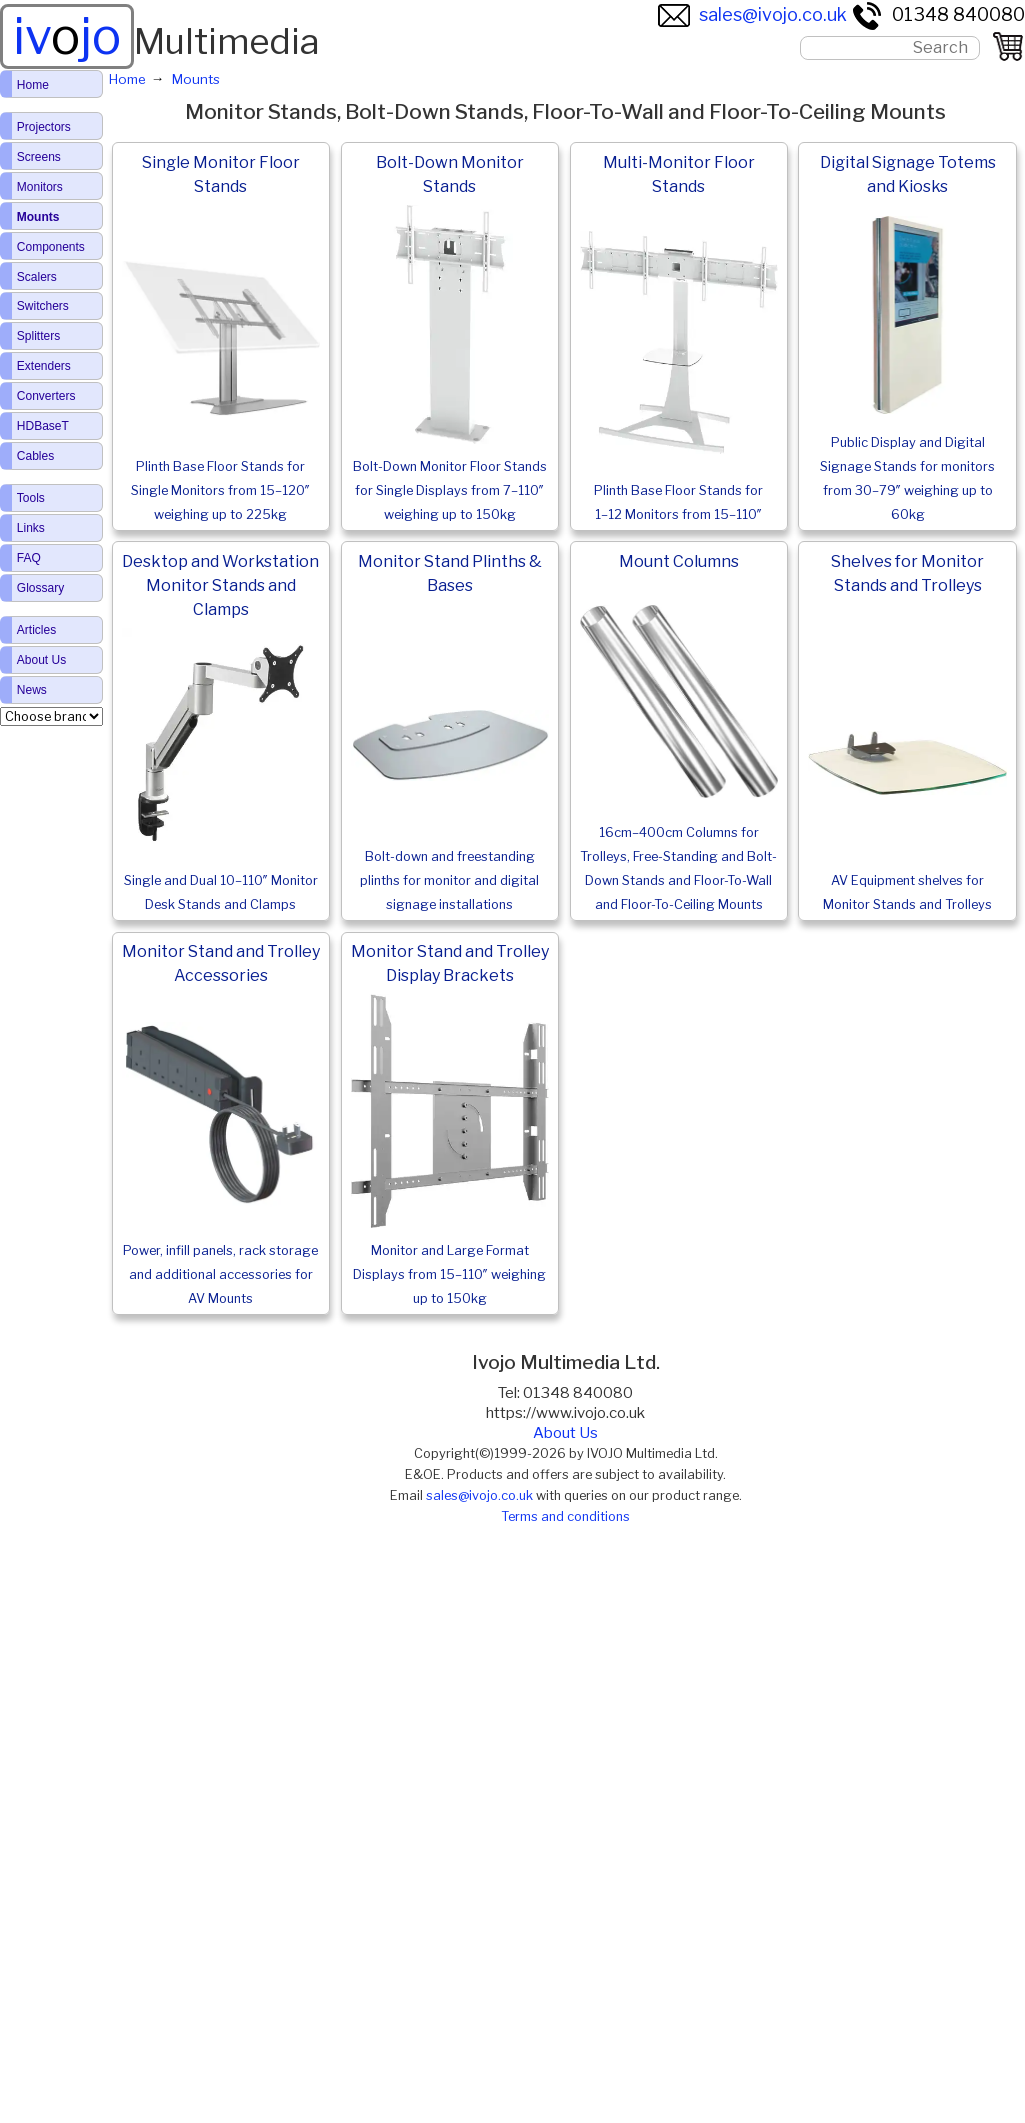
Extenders (44, 366)
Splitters (38, 336)
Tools (31, 498)
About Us (565, 1433)
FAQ (29, 558)
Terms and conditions (565, 1516)
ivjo (67, 36)
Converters (46, 396)
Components (51, 247)
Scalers (37, 277)
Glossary (40, 588)
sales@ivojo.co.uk (752, 14)
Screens (39, 157)
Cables (35, 456)
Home (33, 85)
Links (31, 528)
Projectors (44, 127)
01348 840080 (938, 14)
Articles (36, 630)
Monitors (40, 187)
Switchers (43, 306)
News (32, 690)
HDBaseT (43, 426)
